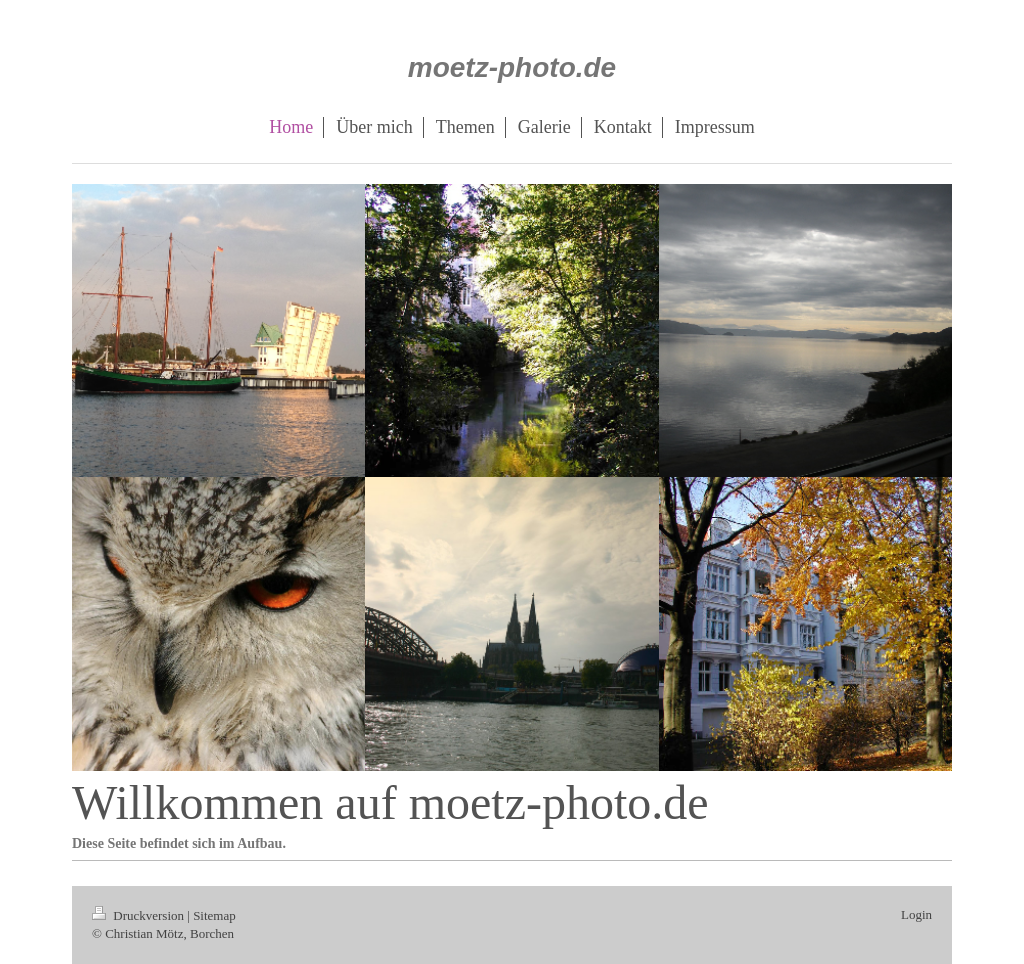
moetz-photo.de (512, 67)
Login (916, 914)
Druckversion (139, 915)
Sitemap (214, 915)
